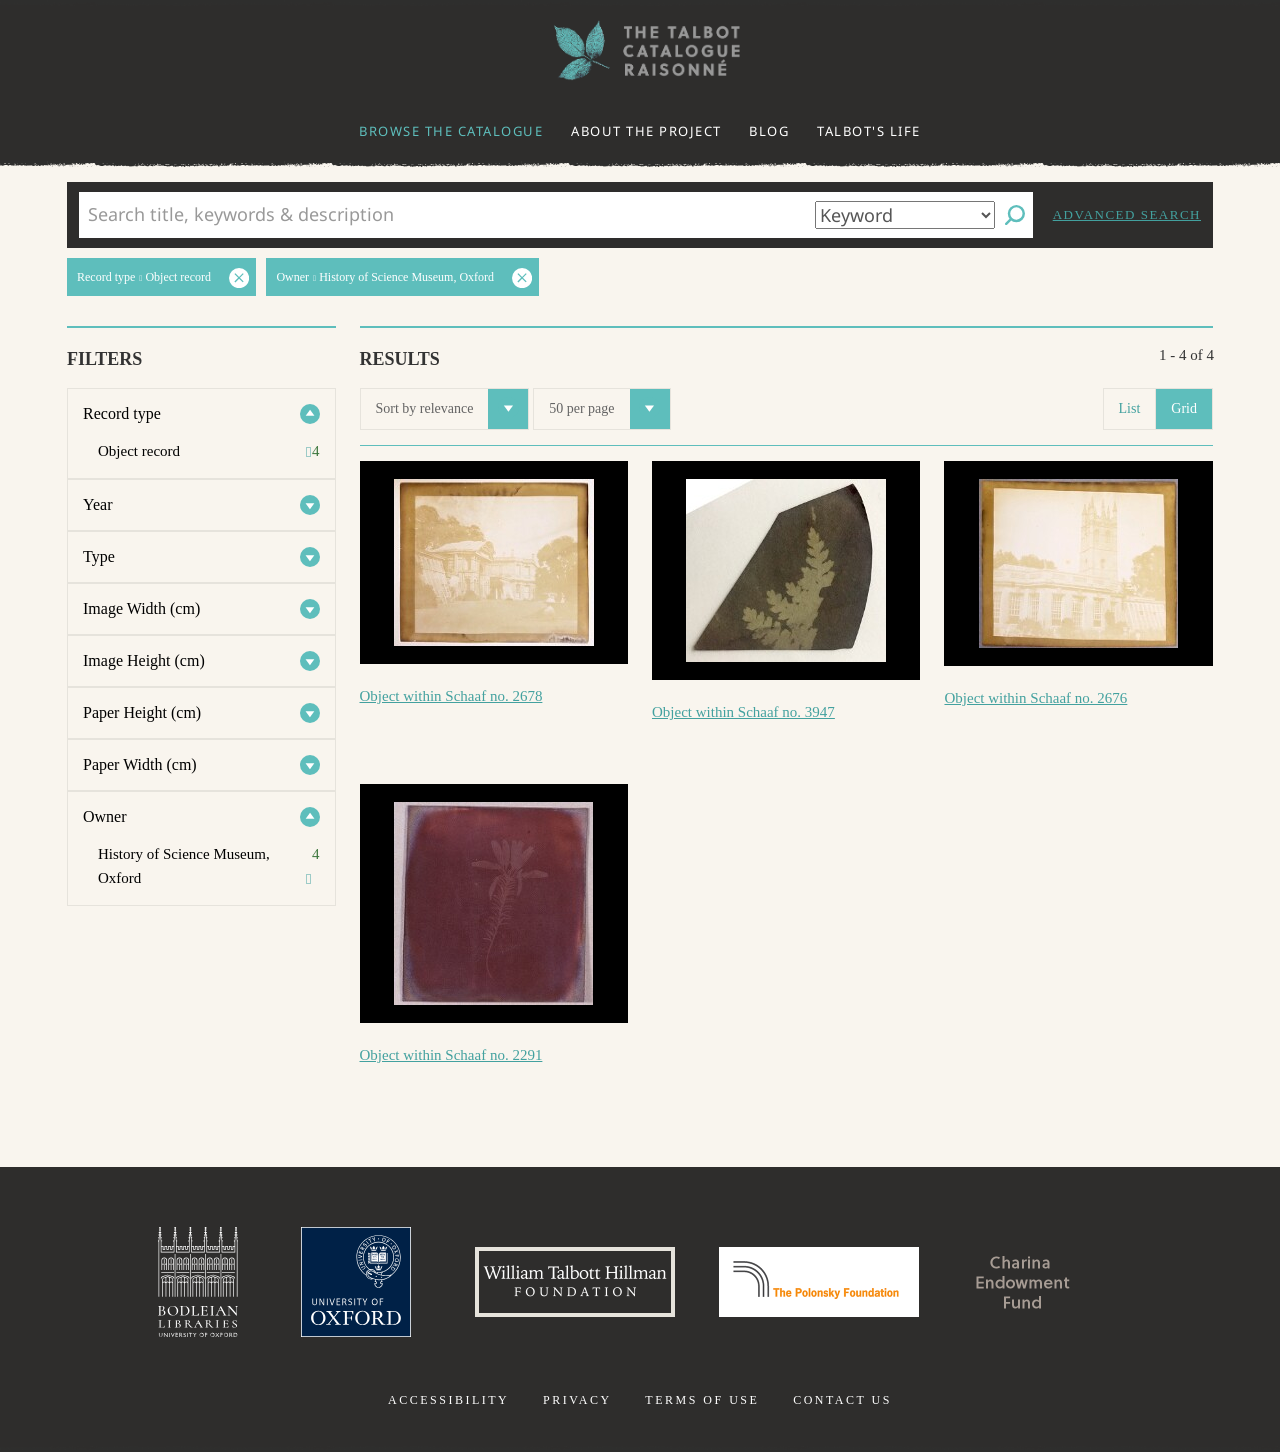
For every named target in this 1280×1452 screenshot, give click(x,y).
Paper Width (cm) (140, 764)
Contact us (842, 1400)
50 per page (609, 409)
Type (99, 556)
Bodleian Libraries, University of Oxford (198, 1282)
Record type (122, 413)
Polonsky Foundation (819, 1282)
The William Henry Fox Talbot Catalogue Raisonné (640, 50)
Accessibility (448, 1400)
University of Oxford (356, 1282)
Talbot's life (869, 131)
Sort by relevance (452, 409)
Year (97, 504)
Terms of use (702, 1400)
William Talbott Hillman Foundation (575, 1282)
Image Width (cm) (141, 608)
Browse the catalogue (451, 131)
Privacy (577, 1400)
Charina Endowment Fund (1023, 1282)
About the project (646, 131)
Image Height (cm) (144, 660)
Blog (769, 131)
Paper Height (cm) (142, 712)
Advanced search (1127, 214)
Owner (105, 816)
